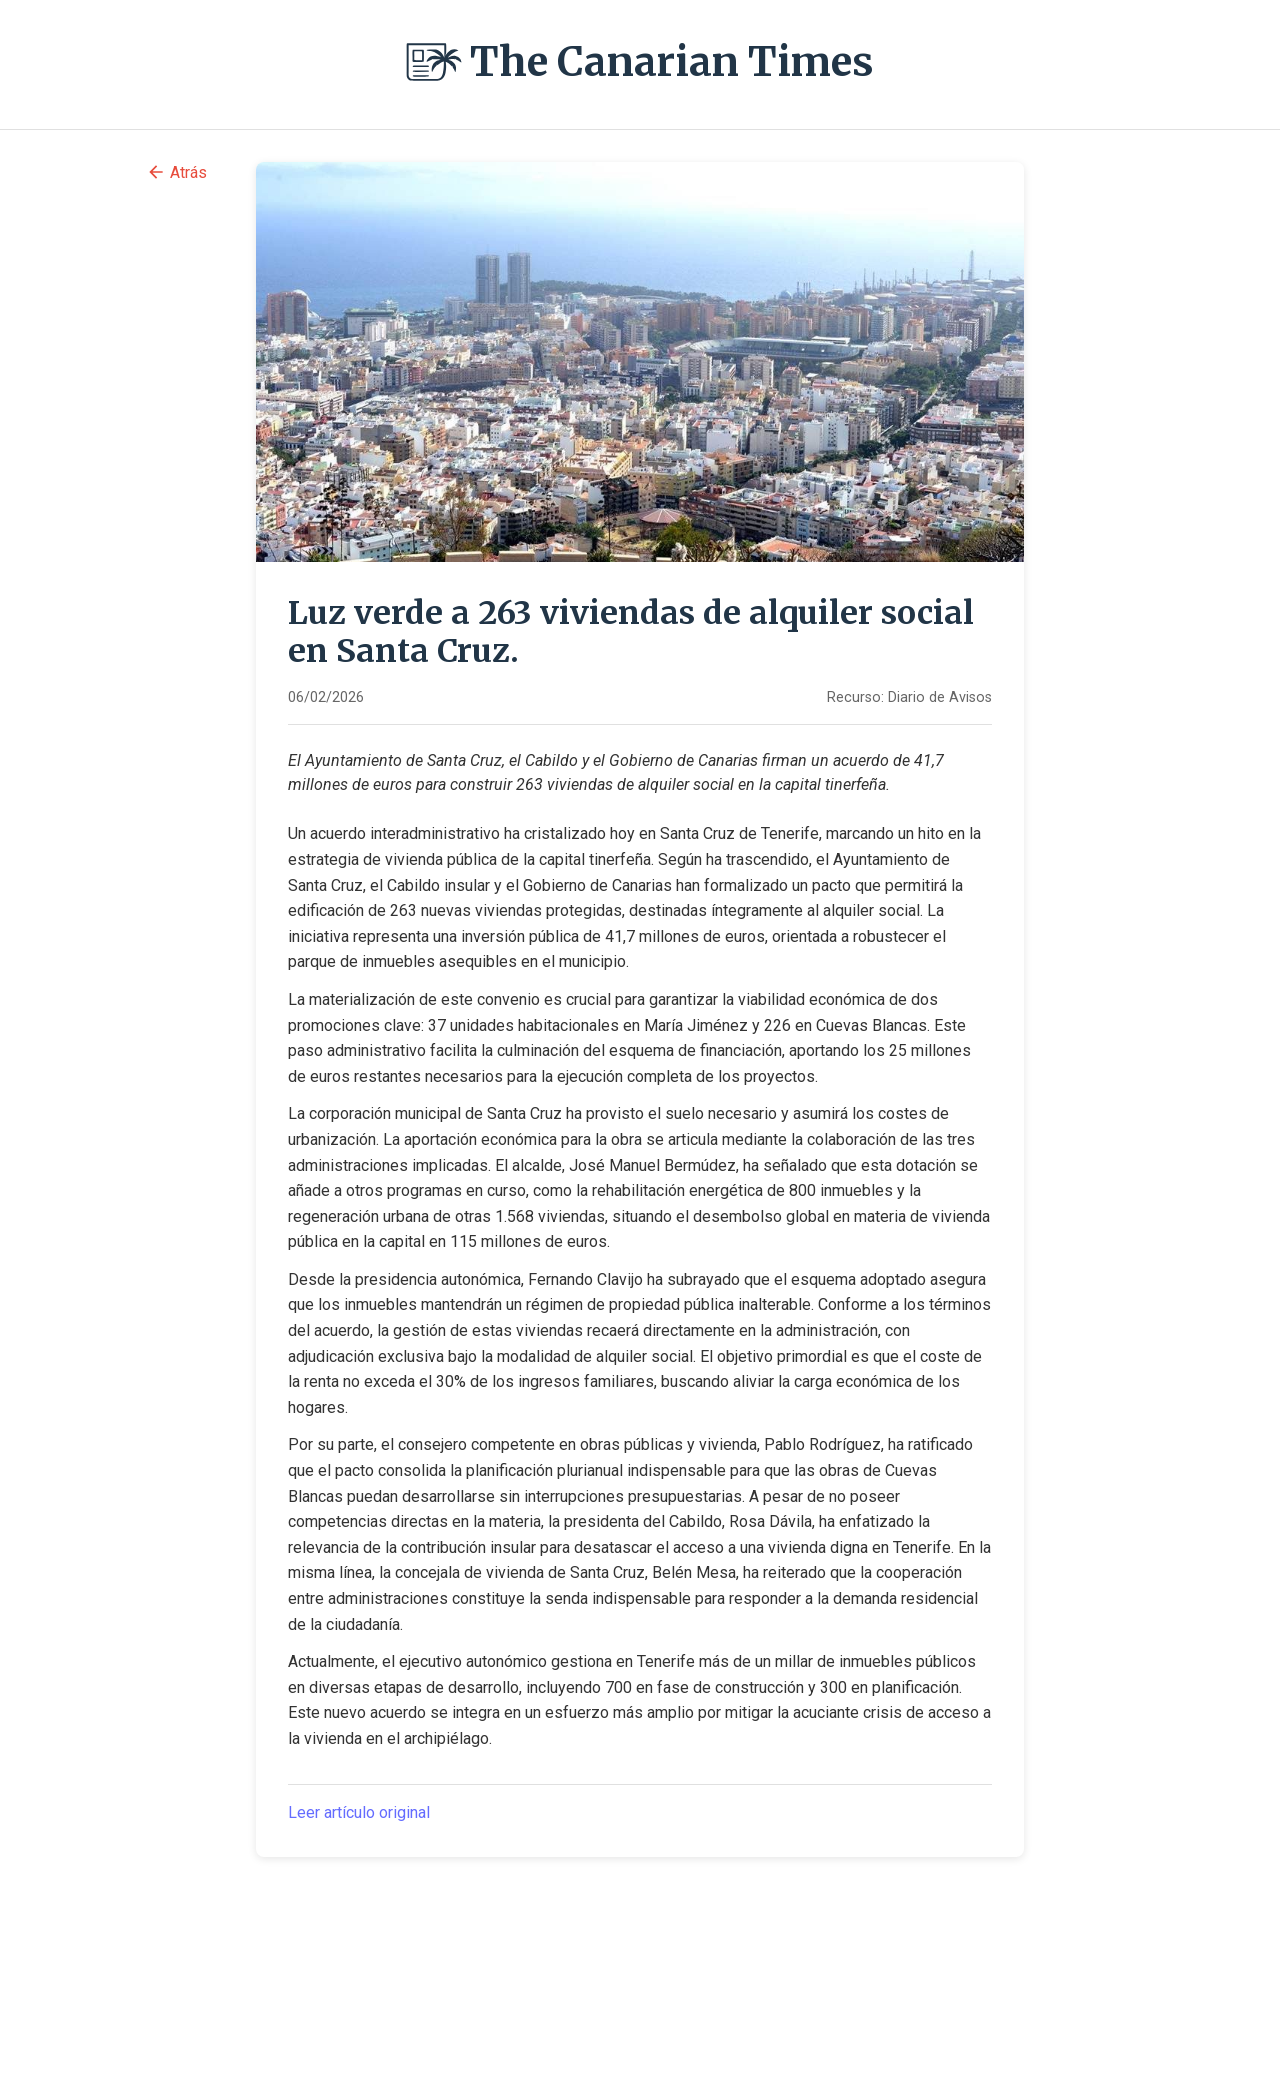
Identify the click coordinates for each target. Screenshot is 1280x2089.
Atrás (176, 172)
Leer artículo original (359, 1812)
